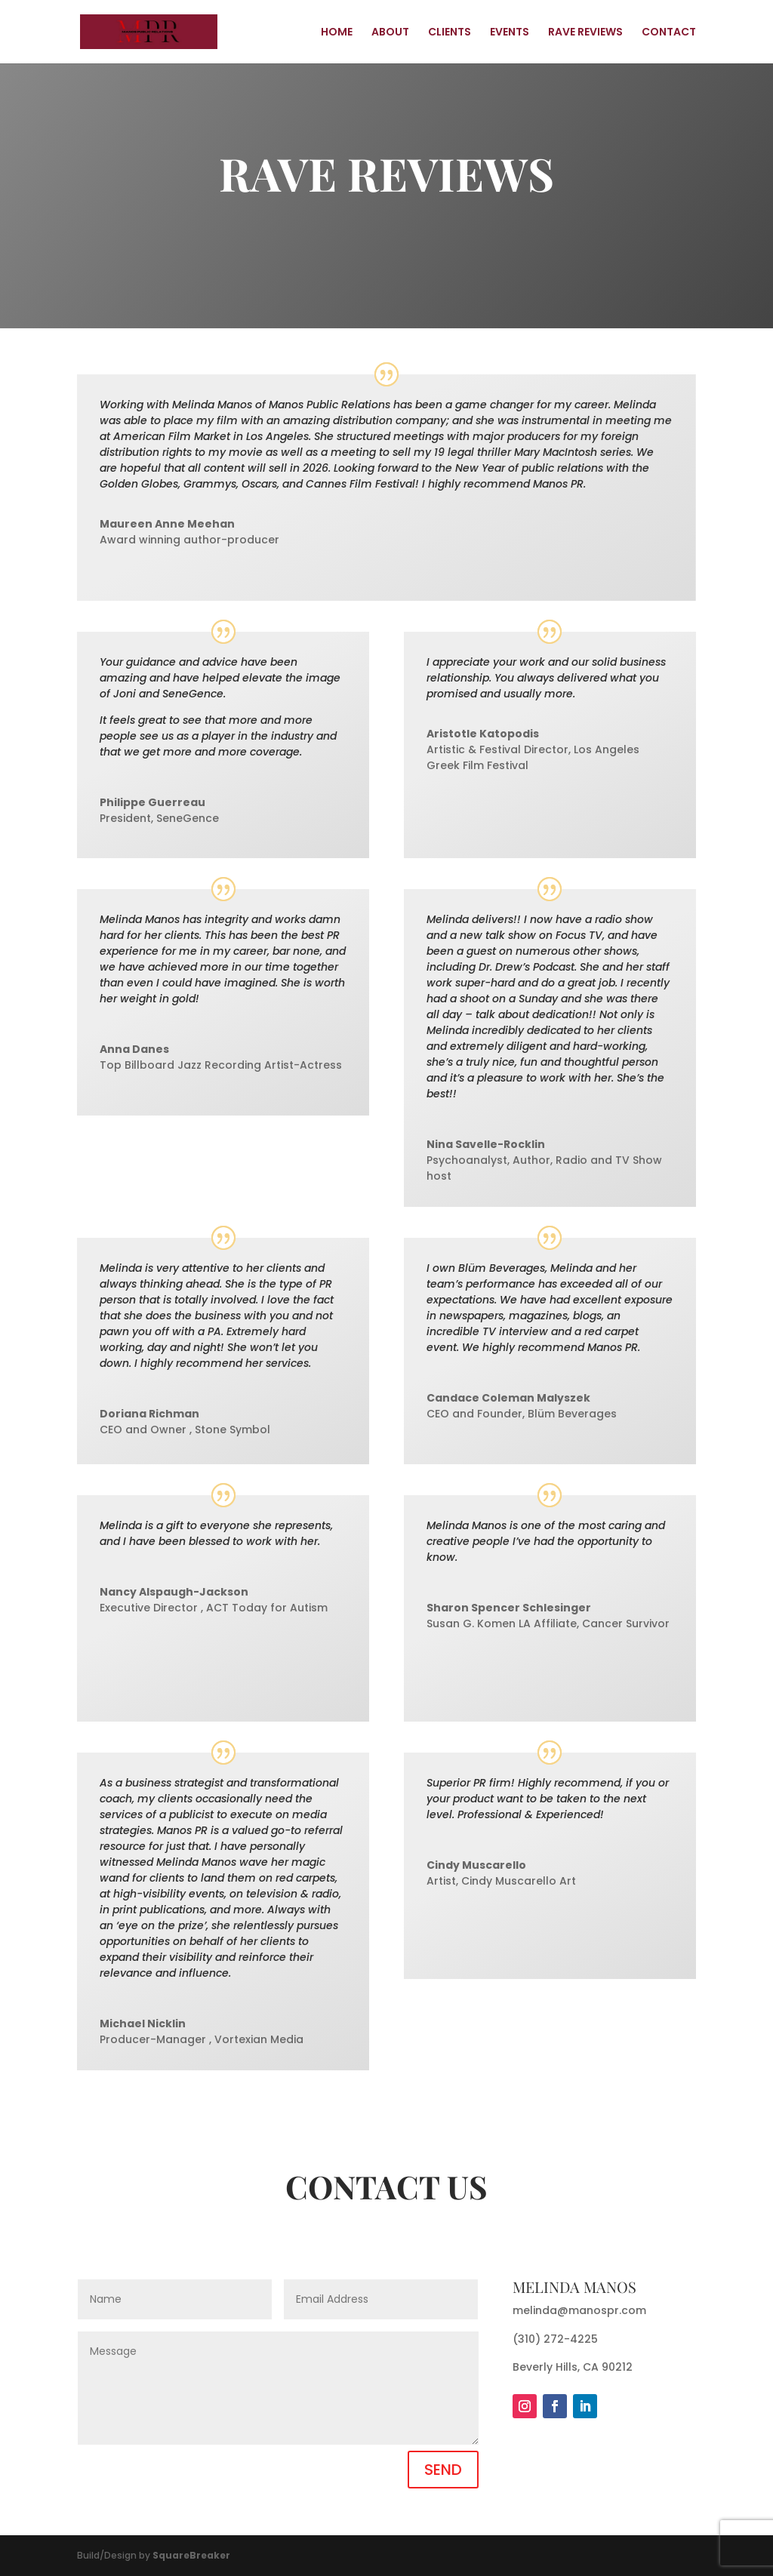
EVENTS (509, 32)
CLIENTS (449, 32)
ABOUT (390, 32)
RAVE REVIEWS (585, 32)
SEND (443, 2469)
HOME (337, 32)
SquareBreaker (191, 2555)
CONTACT (669, 32)
